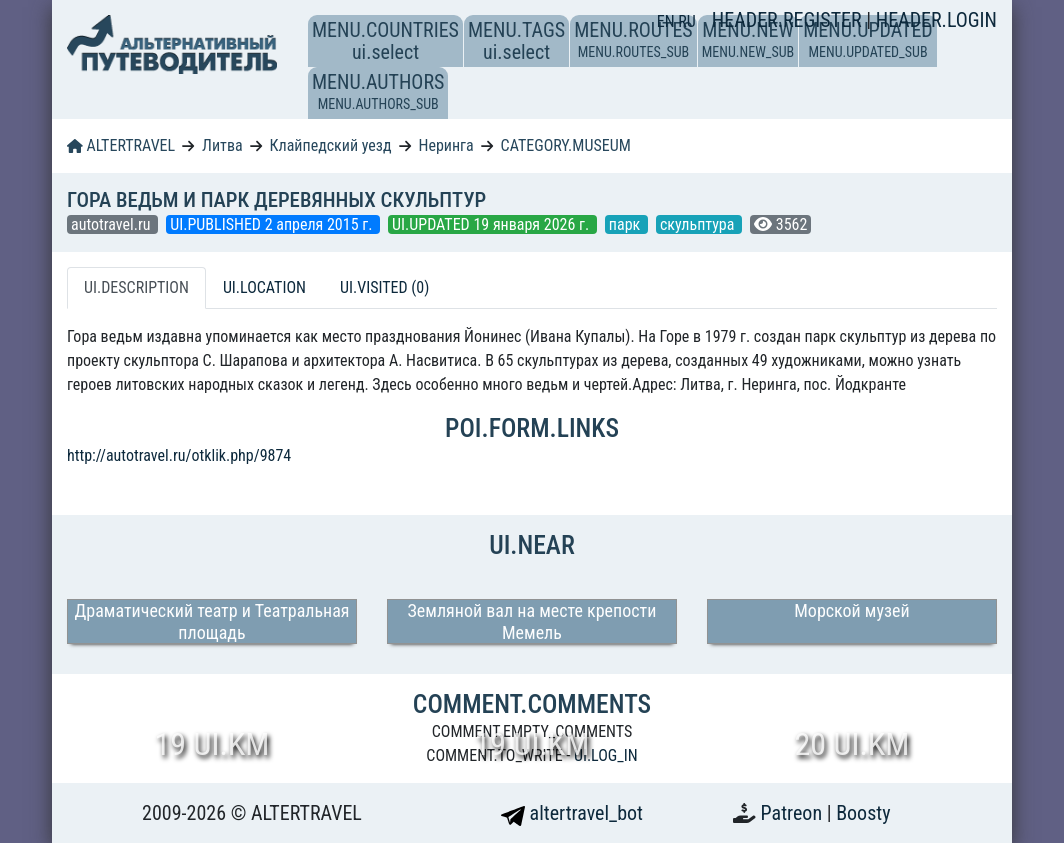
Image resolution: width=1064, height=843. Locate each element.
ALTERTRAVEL (121, 145)
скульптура (699, 224)
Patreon (794, 813)
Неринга (445, 145)
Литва (222, 145)
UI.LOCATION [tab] (264, 287)
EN (668, 21)
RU (686, 21)
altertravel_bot (572, 813)
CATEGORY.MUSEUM (566, 145)
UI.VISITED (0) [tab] (384, 287)
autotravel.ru (112, 224)
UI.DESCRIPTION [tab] (136, 287)
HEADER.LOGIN (936, 20)
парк (626, 224)
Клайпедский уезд (331, 145)
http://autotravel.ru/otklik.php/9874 (179, 455)
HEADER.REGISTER (789, 20)
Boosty (863, 813)
